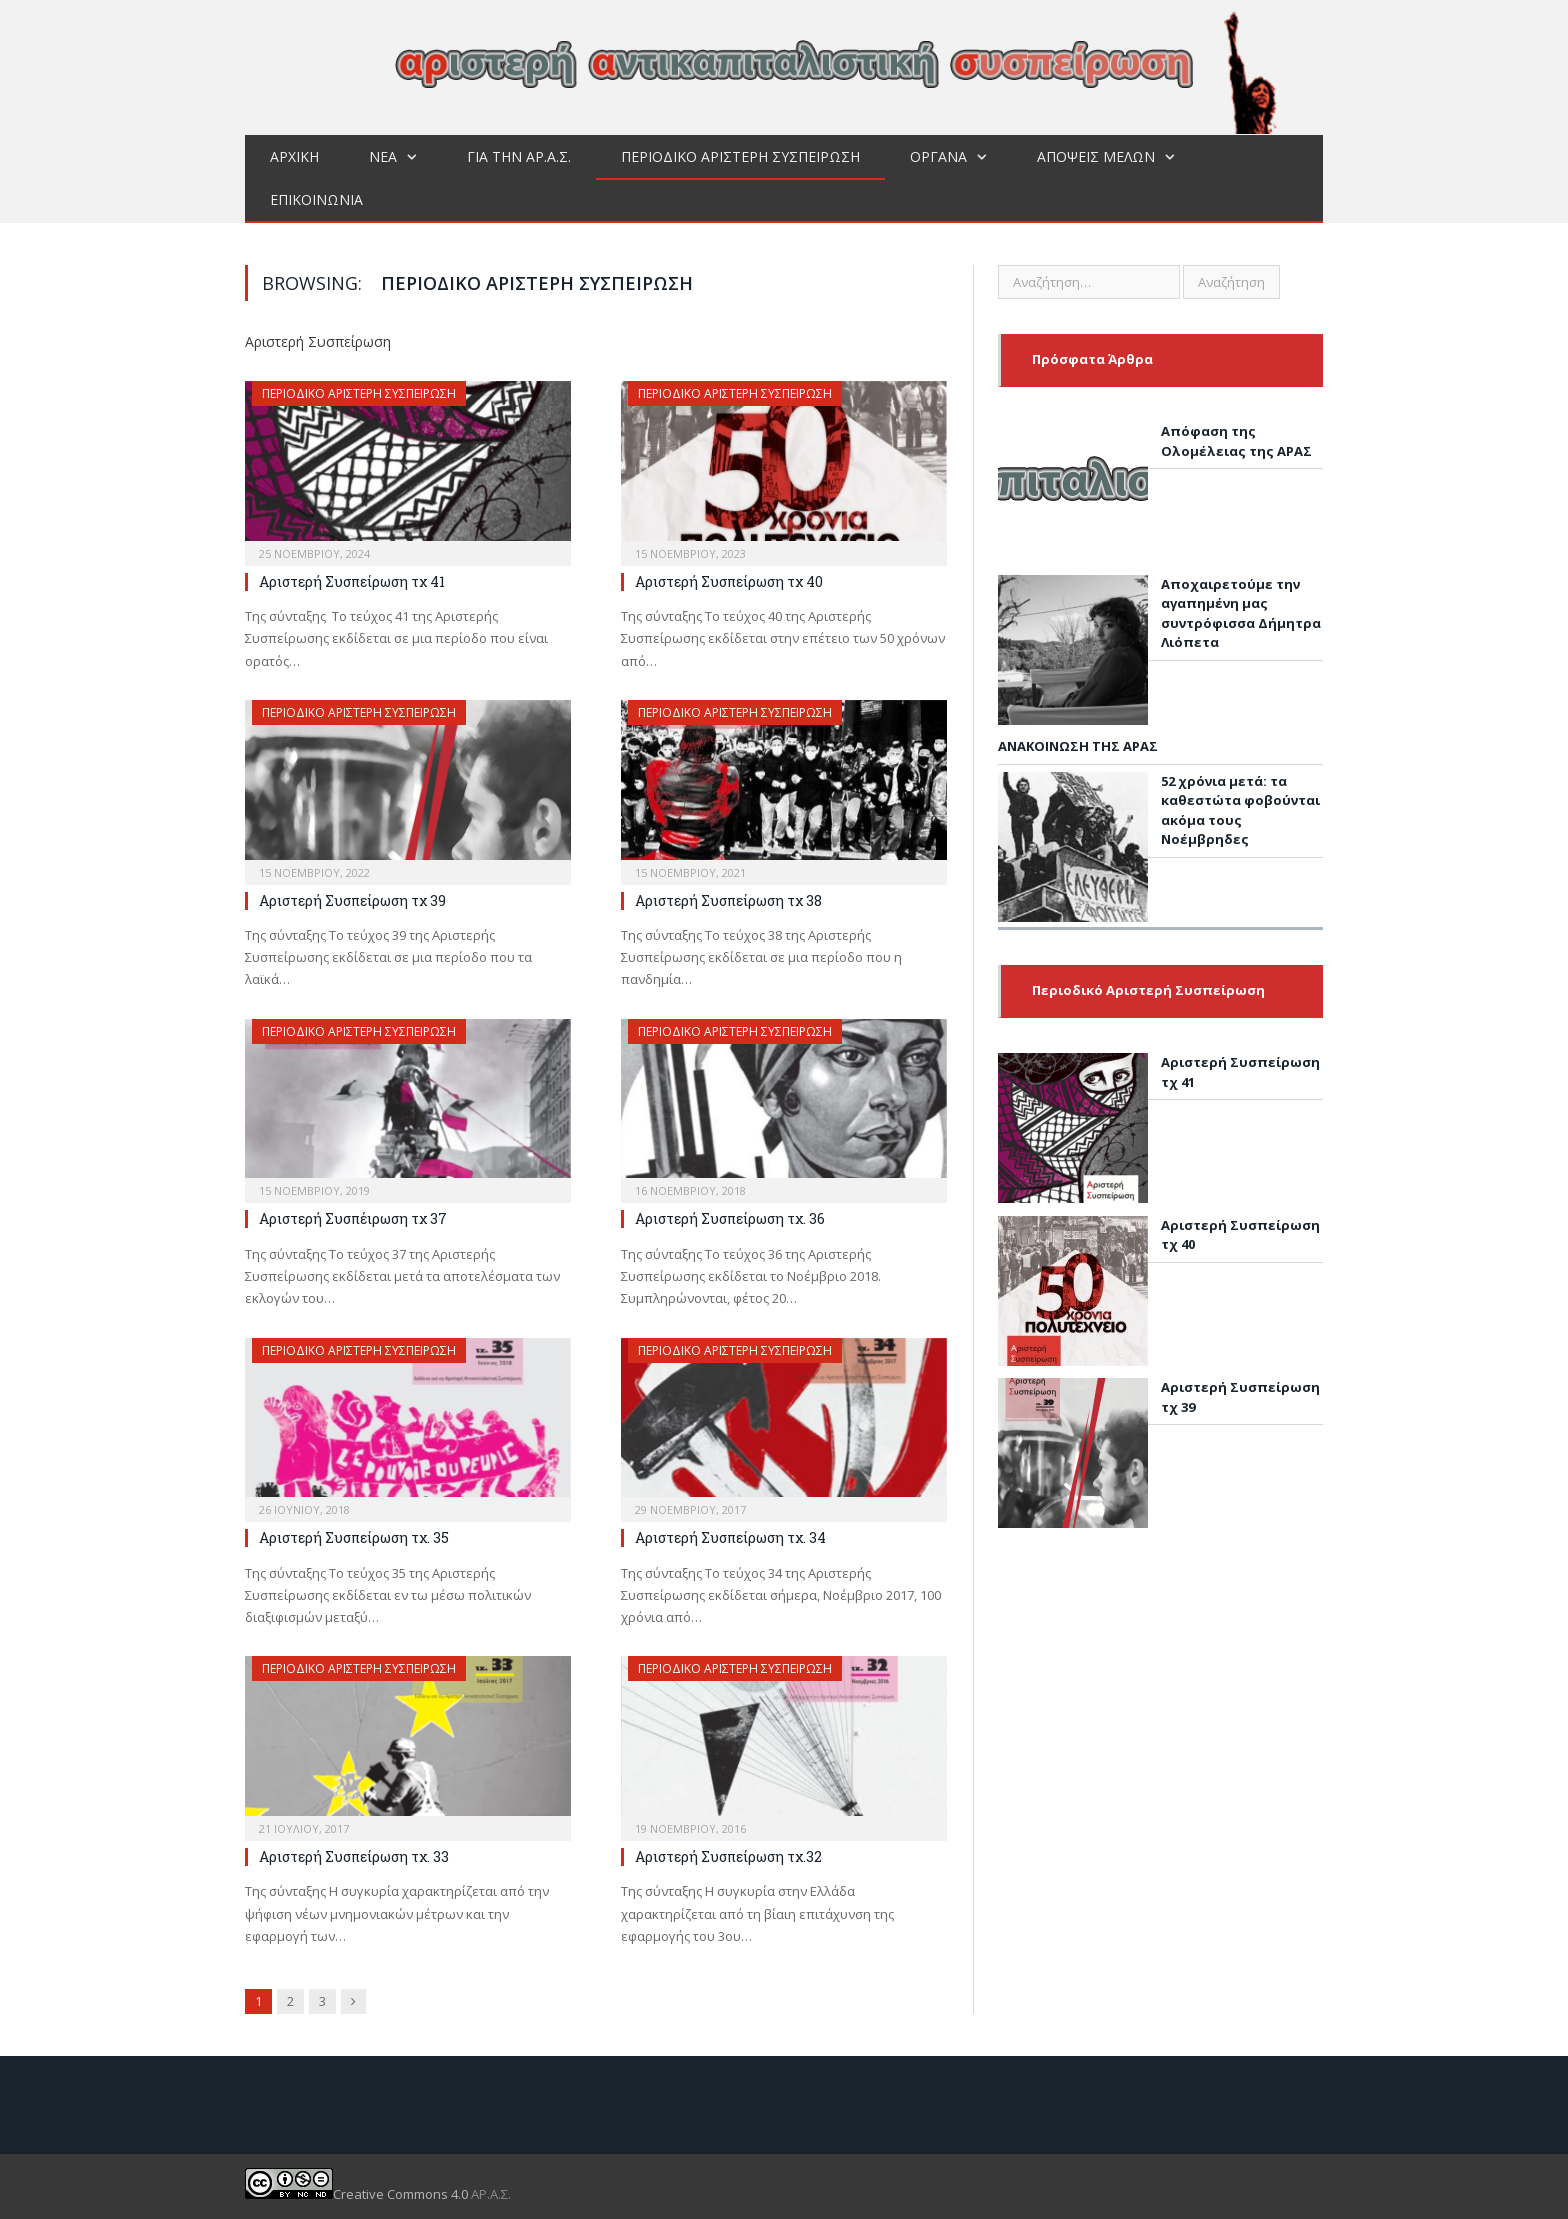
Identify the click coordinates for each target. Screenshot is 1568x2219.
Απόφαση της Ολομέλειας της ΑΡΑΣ (1236, 441)
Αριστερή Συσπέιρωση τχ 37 (353, 1218)
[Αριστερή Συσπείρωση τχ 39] (1073, 1456)
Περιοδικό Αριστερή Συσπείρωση (740, 156)
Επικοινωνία (316, 199)
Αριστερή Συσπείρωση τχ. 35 (354, 1537)
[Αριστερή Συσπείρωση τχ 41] (1073, 1131)
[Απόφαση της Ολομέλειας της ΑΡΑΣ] (1073, 495)
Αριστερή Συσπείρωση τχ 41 (352, 581)
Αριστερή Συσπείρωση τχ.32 (728, 1856)
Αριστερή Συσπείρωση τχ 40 (729, 581)
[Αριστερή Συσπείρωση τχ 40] (1073, 1294)
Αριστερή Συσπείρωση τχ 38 (728, 900)
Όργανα (938, 156)
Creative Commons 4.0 (358, 2194)
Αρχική (294, 156)
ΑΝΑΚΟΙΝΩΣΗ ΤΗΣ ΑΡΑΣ (1078, 746)
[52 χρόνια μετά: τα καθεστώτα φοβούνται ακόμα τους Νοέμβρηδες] (1073, 850)
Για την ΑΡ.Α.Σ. (519, 156)
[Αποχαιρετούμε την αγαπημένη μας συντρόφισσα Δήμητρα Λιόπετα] (1073, 653)
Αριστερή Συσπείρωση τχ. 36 (730, 1218)
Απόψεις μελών (1096, 156)
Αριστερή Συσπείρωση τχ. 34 (730, 1537)
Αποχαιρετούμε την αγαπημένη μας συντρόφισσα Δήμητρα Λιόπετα (1241, 613)
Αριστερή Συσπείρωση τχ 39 (352, 900)
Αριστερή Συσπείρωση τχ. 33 (354, 1856)
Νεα (383, 156)
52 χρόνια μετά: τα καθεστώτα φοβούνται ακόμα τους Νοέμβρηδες (1240, 810)
